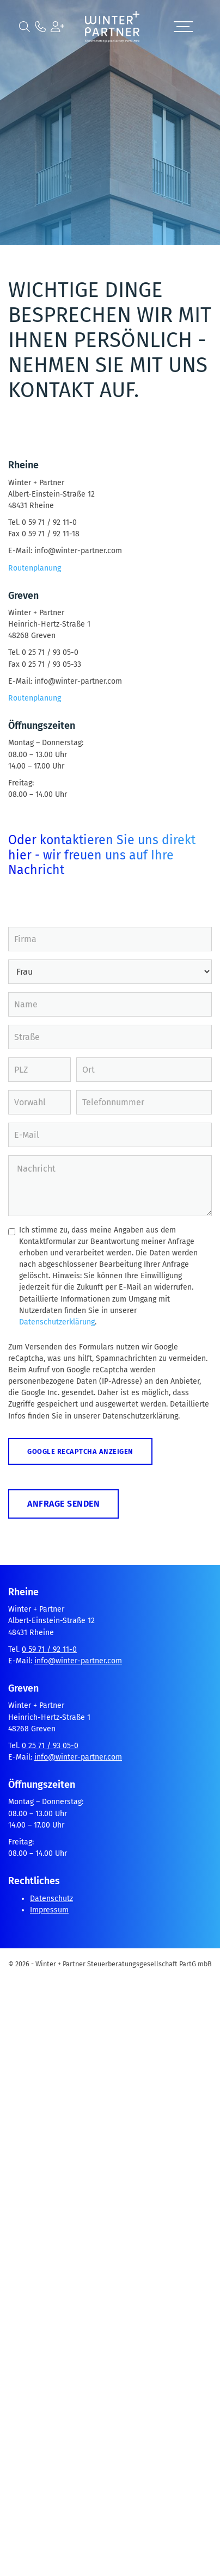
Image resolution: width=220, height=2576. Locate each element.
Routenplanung (34, 568)
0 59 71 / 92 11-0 (49, 1649)
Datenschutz (51, 1898)
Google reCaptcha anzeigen (80, 1451)
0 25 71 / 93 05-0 (50, 1745)
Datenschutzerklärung (57, 1322)
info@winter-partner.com (78, 1660)
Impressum (49, 1910)
